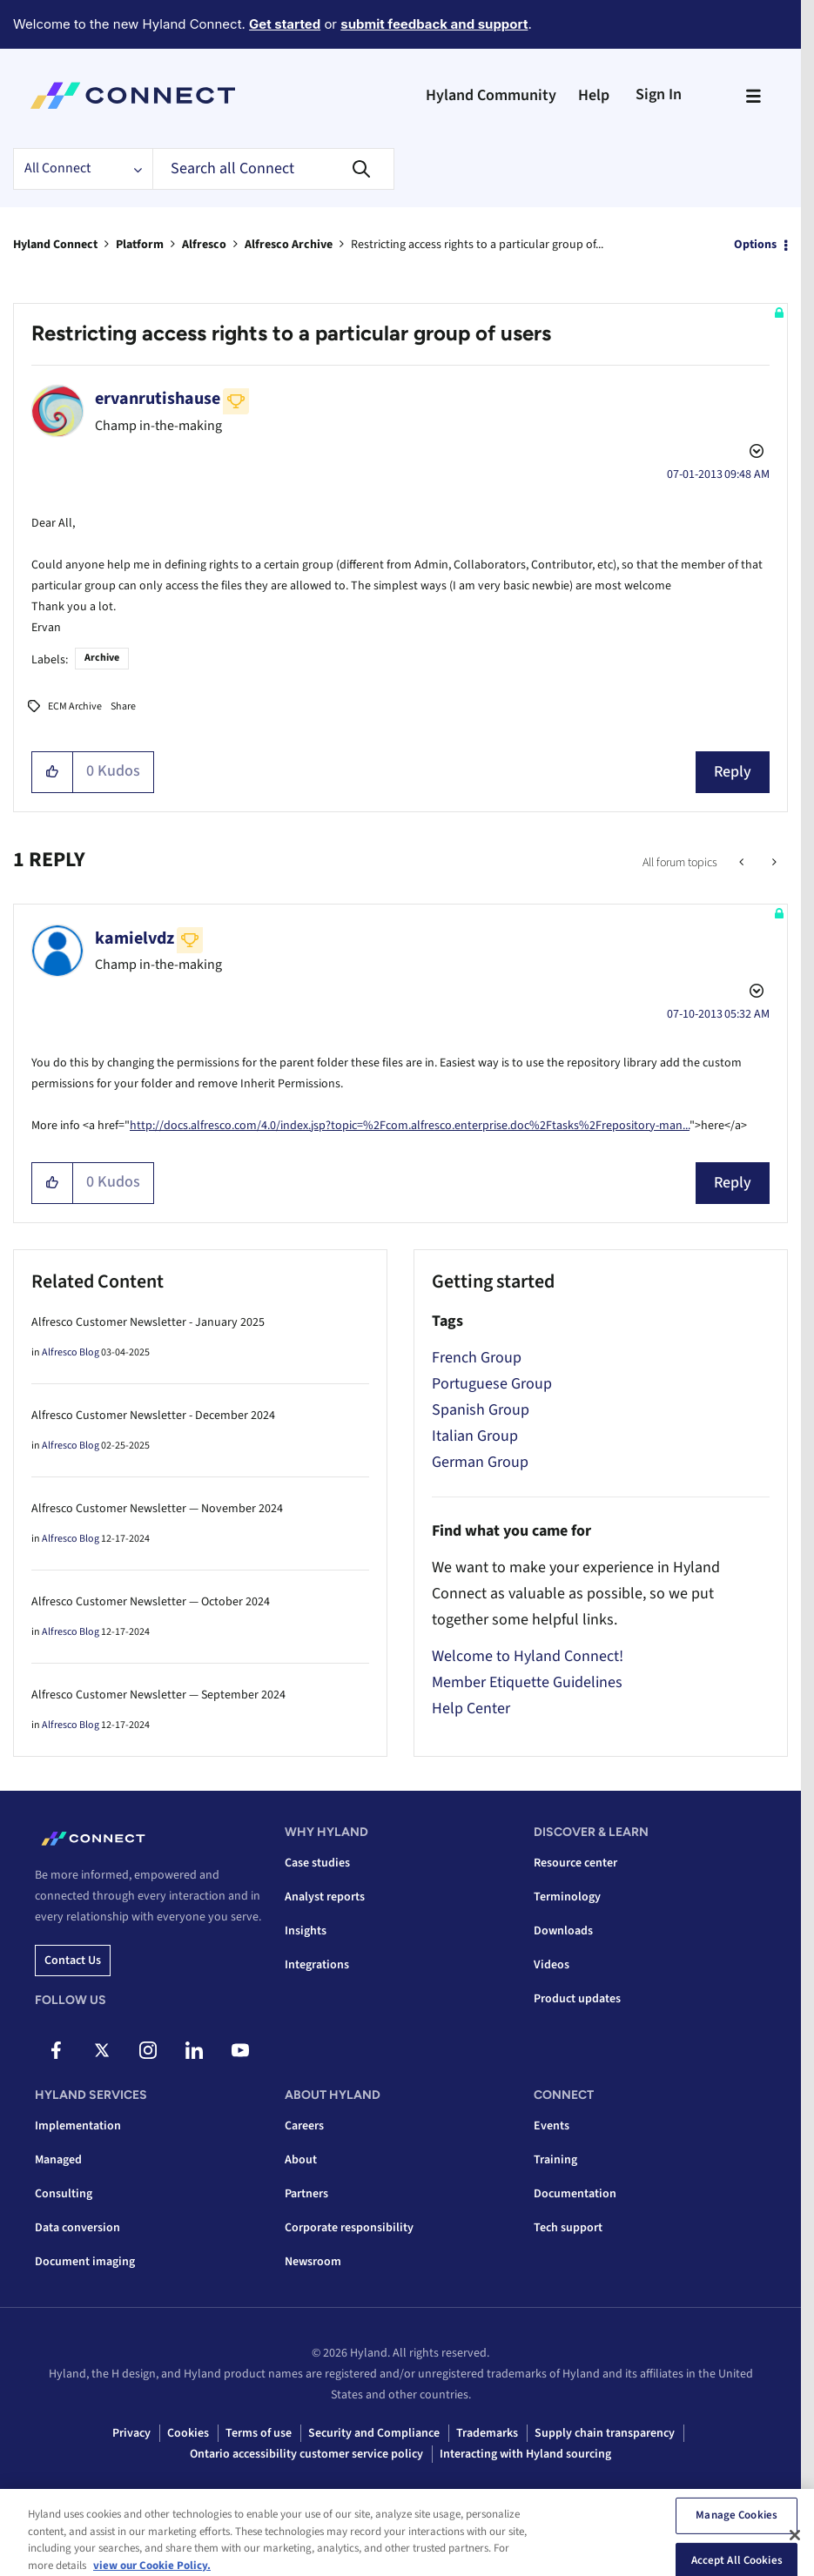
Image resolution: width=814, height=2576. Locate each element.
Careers (304, 2126)
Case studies (317, 1863)
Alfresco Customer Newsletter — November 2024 (157, 1508)
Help (593, 95)
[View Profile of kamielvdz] (134, 938)
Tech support (568, 2227)
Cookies (188, 2433)
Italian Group (475, 1436)
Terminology (567, 1897)
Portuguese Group (492, 1384)
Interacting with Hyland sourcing (525, 2454)
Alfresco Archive (289, 244)
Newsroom (313, 2261)
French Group (476, 1358)
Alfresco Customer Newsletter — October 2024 (150, 1602)
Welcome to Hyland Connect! (527, 1656)
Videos (551, 1965)
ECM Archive (75, 706)
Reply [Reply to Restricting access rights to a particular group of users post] (732, 772)
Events (551, 2126)
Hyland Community (491, 95)
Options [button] (755, 244)
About (301, 2160)
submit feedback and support (434, 24)
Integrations (317, 1965)
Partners (306, 2194)
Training (555, 2160)
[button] (52, 772)
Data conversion (77, 2227)
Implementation (78, 2126)
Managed (58, 2160)
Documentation (575, 2194)
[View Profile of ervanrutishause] (157, 399)
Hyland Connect (55, 244)
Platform (140, 244)
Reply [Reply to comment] (732, 1183)
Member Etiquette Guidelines (527, 1682)
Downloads (563, 1931)
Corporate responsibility (349, 2227)
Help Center (471, 1708)
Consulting (63, 2194)
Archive (101, 657)
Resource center (575, 1863)
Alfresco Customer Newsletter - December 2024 (153, 1415)
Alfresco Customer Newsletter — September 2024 (158, 1695)
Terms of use (258, 2433)
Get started (284, 24)
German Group (480, 1462)
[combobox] (273, 169)
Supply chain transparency (605, 2433)
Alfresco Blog (70, 1352)
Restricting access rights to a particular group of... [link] (477, 244)
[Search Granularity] (82, 169)
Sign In (659, 94)
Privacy (131, 2433)
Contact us (72, 1960)
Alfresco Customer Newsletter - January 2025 (148, 1322)
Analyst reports (325, 1897)
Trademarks (487, 2433)
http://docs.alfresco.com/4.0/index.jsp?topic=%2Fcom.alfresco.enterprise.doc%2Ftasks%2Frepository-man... (410, 1125)
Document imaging (85, 2261)
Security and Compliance (374, 2433)
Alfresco (204, 244)
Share (123, 706)
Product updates (577, 1999)
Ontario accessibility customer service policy (306, 2454)
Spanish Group (480, 1410)
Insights (305, 1931)
